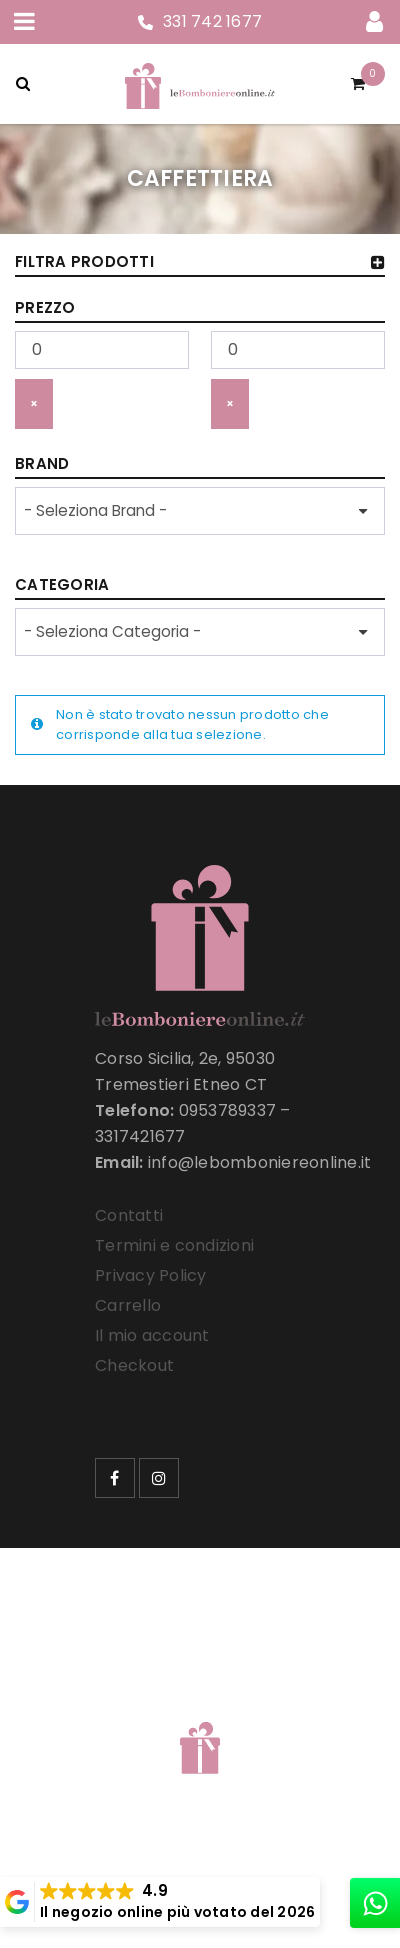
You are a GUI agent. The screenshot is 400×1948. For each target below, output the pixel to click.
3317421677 (140, 1136)
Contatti (129, 1215)
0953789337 (228, 1110)
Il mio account (152, 1335)
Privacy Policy (151, 1275)
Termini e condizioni (174, 1245)
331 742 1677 (212, 21)
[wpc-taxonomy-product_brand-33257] (200, 511)
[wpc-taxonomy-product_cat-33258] (200, 632)
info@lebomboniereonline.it (260, 1162)
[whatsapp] (375, 1903)
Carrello (128, 1305)
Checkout (134, 1365)
